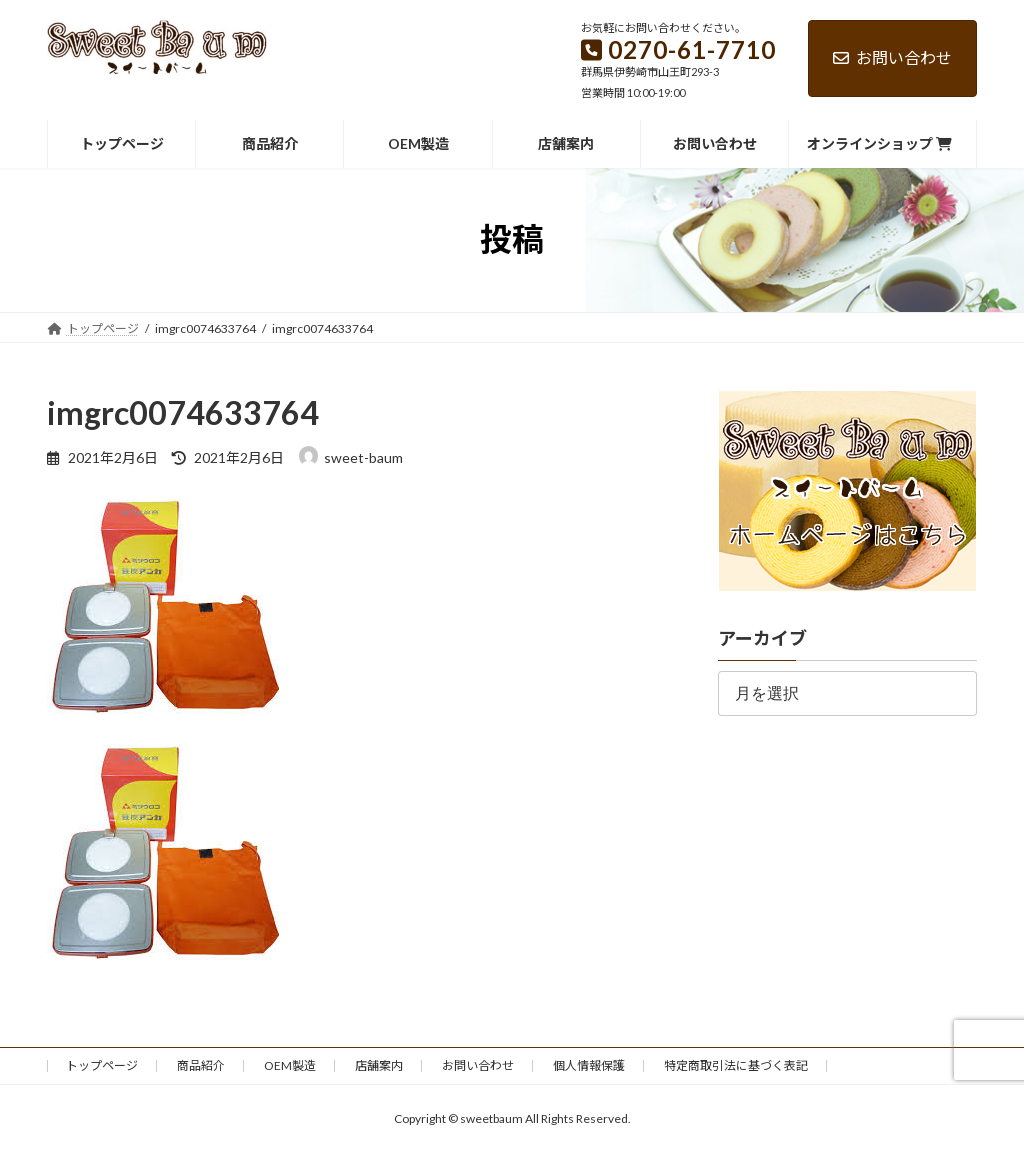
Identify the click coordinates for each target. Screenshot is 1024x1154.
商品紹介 (201, 1065)
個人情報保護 (589, 1065)
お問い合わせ (892, 57)
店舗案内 (379, 1065)
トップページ (102, 1065)
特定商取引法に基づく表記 (736, 1065)
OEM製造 (290, 1065)
